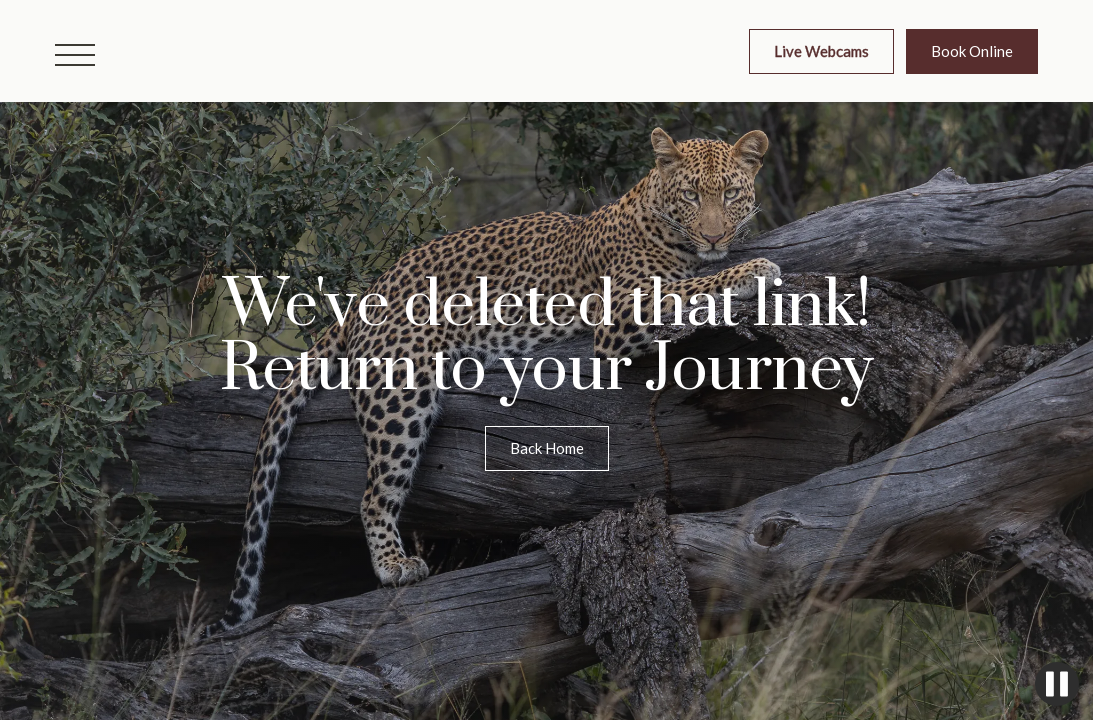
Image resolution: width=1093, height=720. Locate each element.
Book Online (972, 51)
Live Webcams (821, 51)
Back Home (547, 448)
